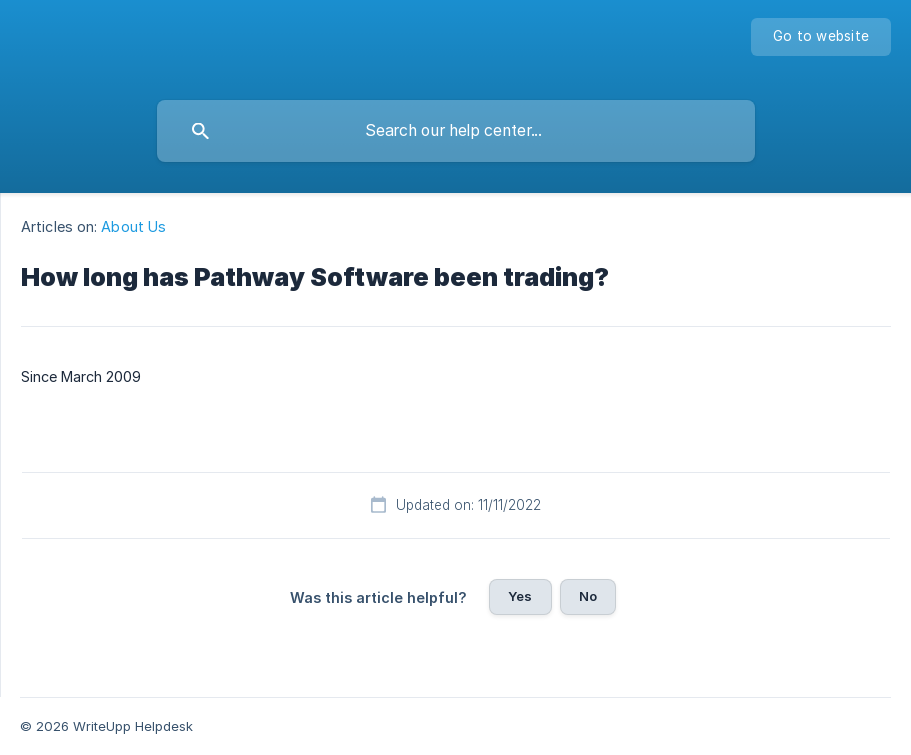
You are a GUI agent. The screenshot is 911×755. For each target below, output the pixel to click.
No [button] (588, 596)
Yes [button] (520, 596)
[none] (821, 37)
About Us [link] (133, 226)
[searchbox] (456, 131)
